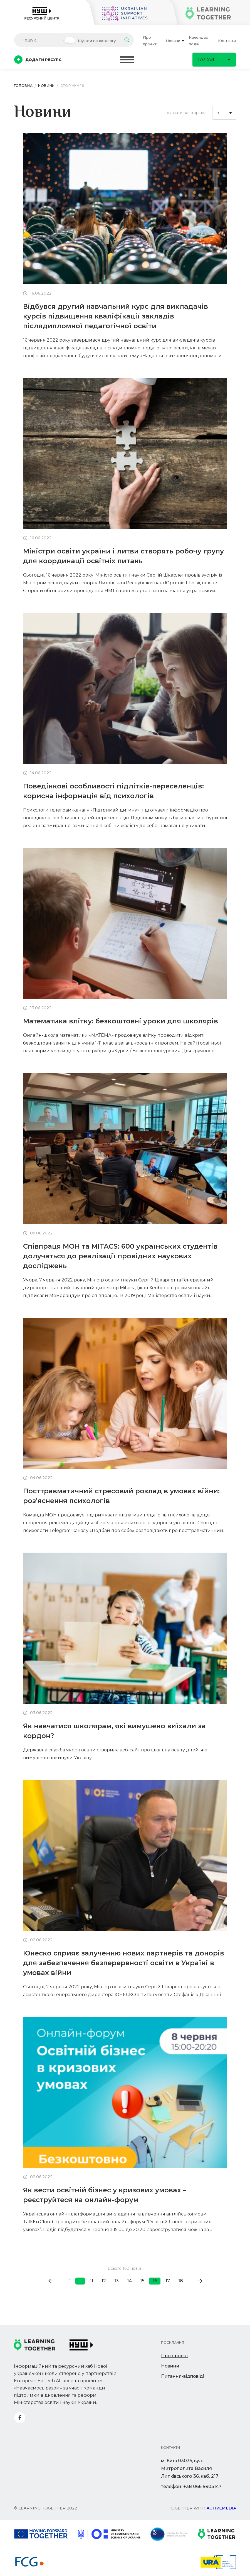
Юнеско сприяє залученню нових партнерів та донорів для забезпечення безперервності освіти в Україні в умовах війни (123, 1963)
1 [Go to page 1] (70, 2280)
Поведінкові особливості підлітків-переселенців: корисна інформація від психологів (113, 791)
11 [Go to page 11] (91, 2280)
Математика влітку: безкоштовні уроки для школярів (120, 1021)
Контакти (227, 40)
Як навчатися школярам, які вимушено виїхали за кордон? (114, 1731)
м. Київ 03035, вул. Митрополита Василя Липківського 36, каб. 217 (189, 2468)
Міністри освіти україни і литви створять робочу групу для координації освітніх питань (123, 556)
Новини (175, 40)
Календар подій (198, 40)
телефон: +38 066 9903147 (191, 2486)
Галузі (214, 59)
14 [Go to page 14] (129, 2280)
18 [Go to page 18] (180, 2280)
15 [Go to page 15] (142, 2280)
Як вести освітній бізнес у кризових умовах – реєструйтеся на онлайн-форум (104, 2195)
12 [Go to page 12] (104, 2280)
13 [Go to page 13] (116, 2280)
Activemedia (221, 2508)
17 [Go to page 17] (167, 2280)
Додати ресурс (37, 59)
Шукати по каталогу (97, 40)
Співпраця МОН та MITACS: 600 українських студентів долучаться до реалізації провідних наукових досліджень (120, 1256)
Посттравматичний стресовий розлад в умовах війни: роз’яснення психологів (121, 1496)
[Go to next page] (199, 2281)
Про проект (150, 40)
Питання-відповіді (182, 2376)
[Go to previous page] (50, 2281)
